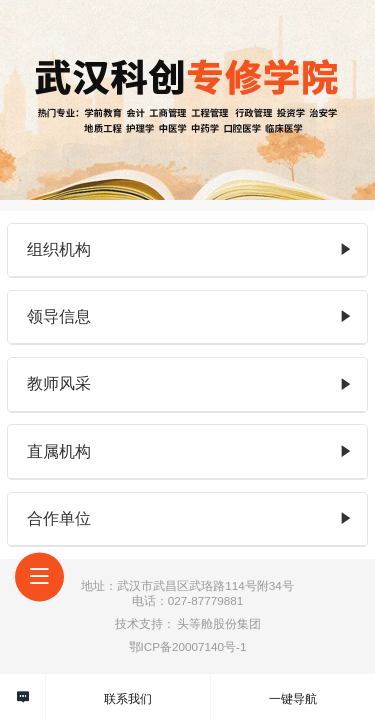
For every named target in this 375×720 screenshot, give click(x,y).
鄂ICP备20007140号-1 (188, 646)
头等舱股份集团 (219, 623)
